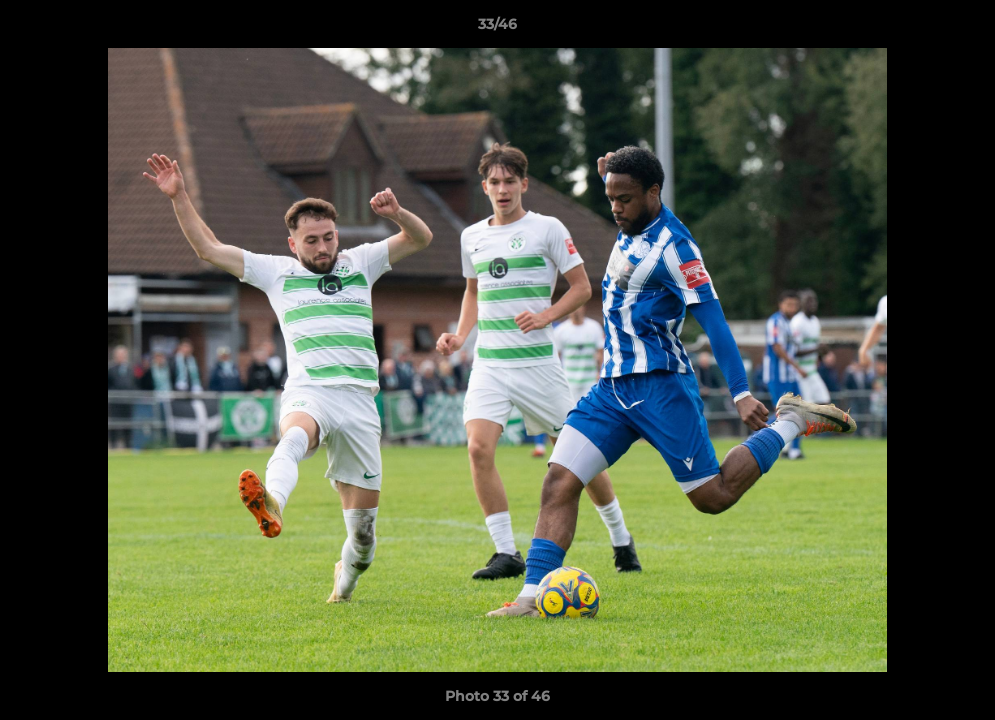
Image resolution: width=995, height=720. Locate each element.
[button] (959, 29)
